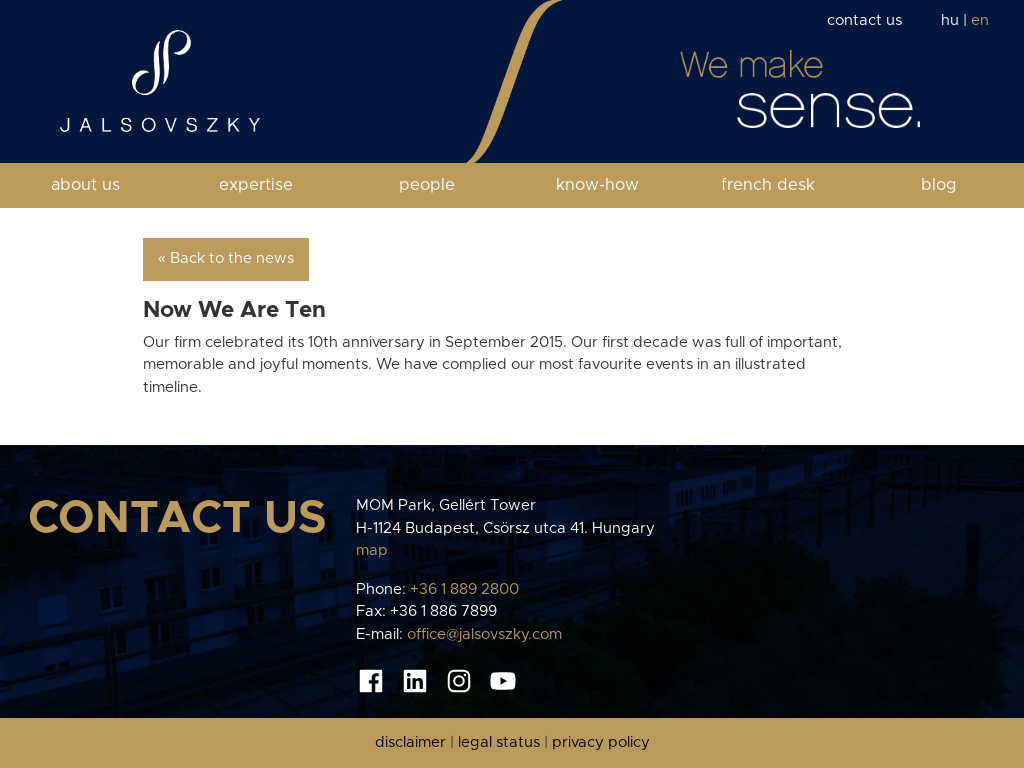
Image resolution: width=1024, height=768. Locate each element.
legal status (499, 742)
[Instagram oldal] (459, 680)
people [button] (427, 185)
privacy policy (601, 742)
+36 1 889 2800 (464, 589)
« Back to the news (226, 258)
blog (939, 185)
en (980, 20)
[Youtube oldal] (503, 680)
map (372, 550)
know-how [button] (597, 185)
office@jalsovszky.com (484, 634)
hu (950, 20)
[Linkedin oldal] (415, 680)
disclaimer (410, 742)
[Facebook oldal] (371, 680)
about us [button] (85, 185)
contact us (864, 20)
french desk (768, 185)
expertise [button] (256, 185)
